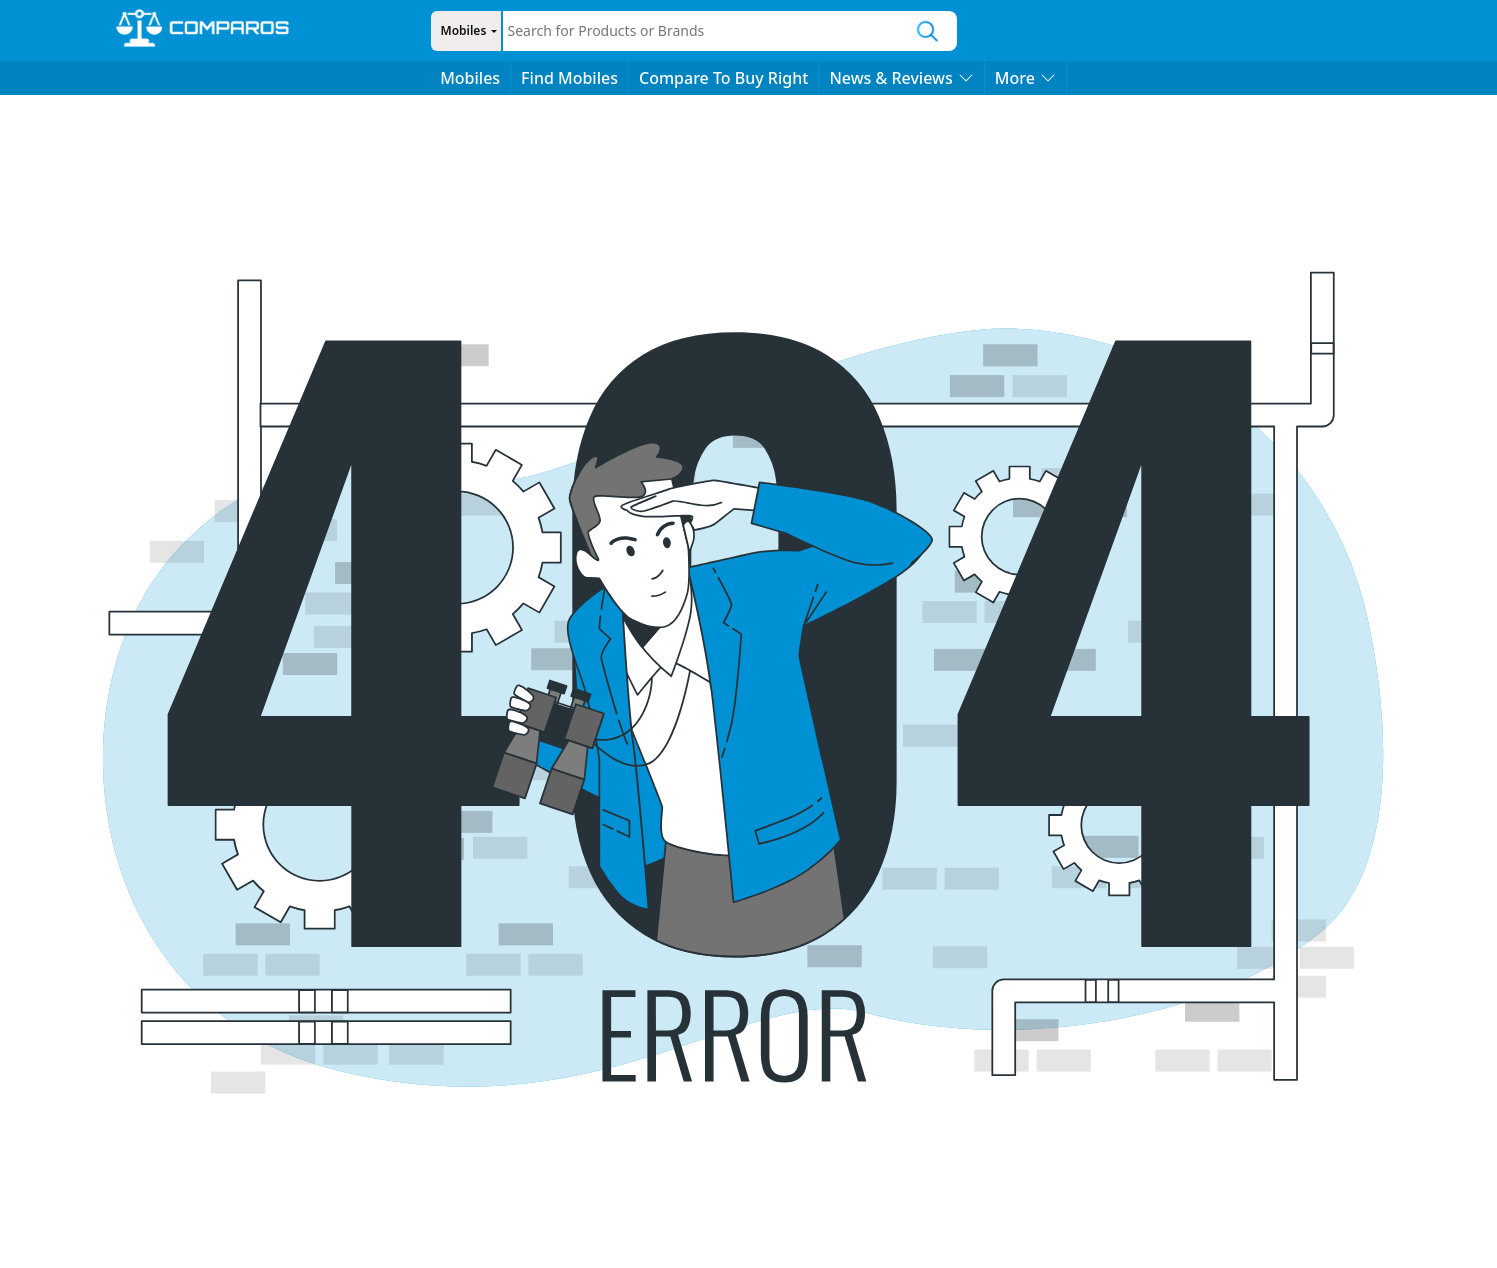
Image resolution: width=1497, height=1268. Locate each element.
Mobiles (461, 30)
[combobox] (701, 31)
